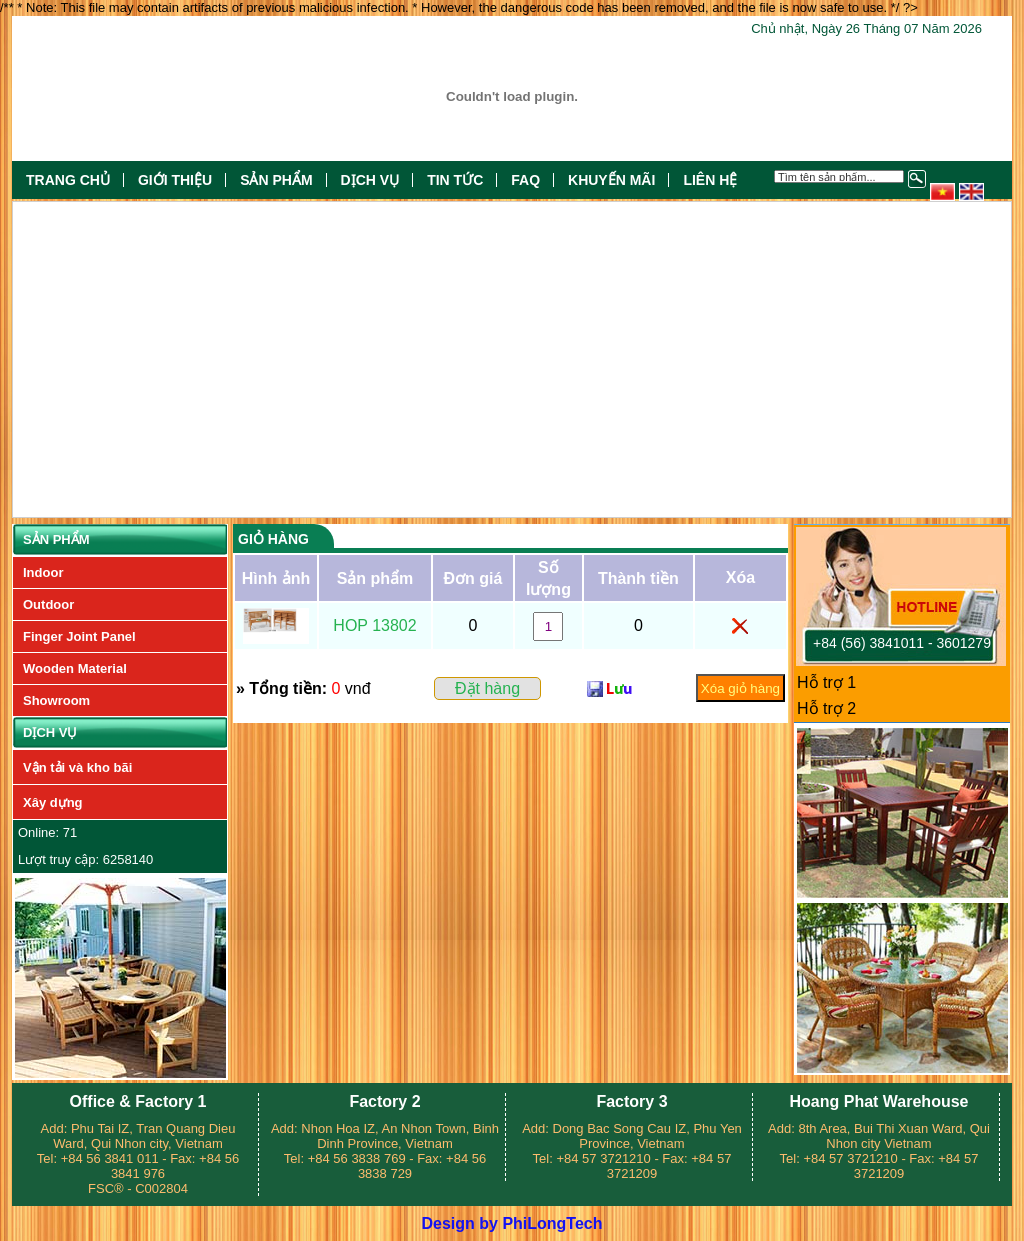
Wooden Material (75, 668)
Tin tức (455, 180)
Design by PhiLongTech (511, 1223)
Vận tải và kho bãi (77, 767)
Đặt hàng (487, 688)
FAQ (525, 180)
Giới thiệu (175, 180)
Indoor (43, 572)
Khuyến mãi (611, 180)
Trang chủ (68, 180)
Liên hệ (710, 180)
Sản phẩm (276, 180)
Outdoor (48, 604)
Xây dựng (53, 802)
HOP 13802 (374, 625)
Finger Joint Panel (79, 636)
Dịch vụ (370, 180)
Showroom (56, 700)
